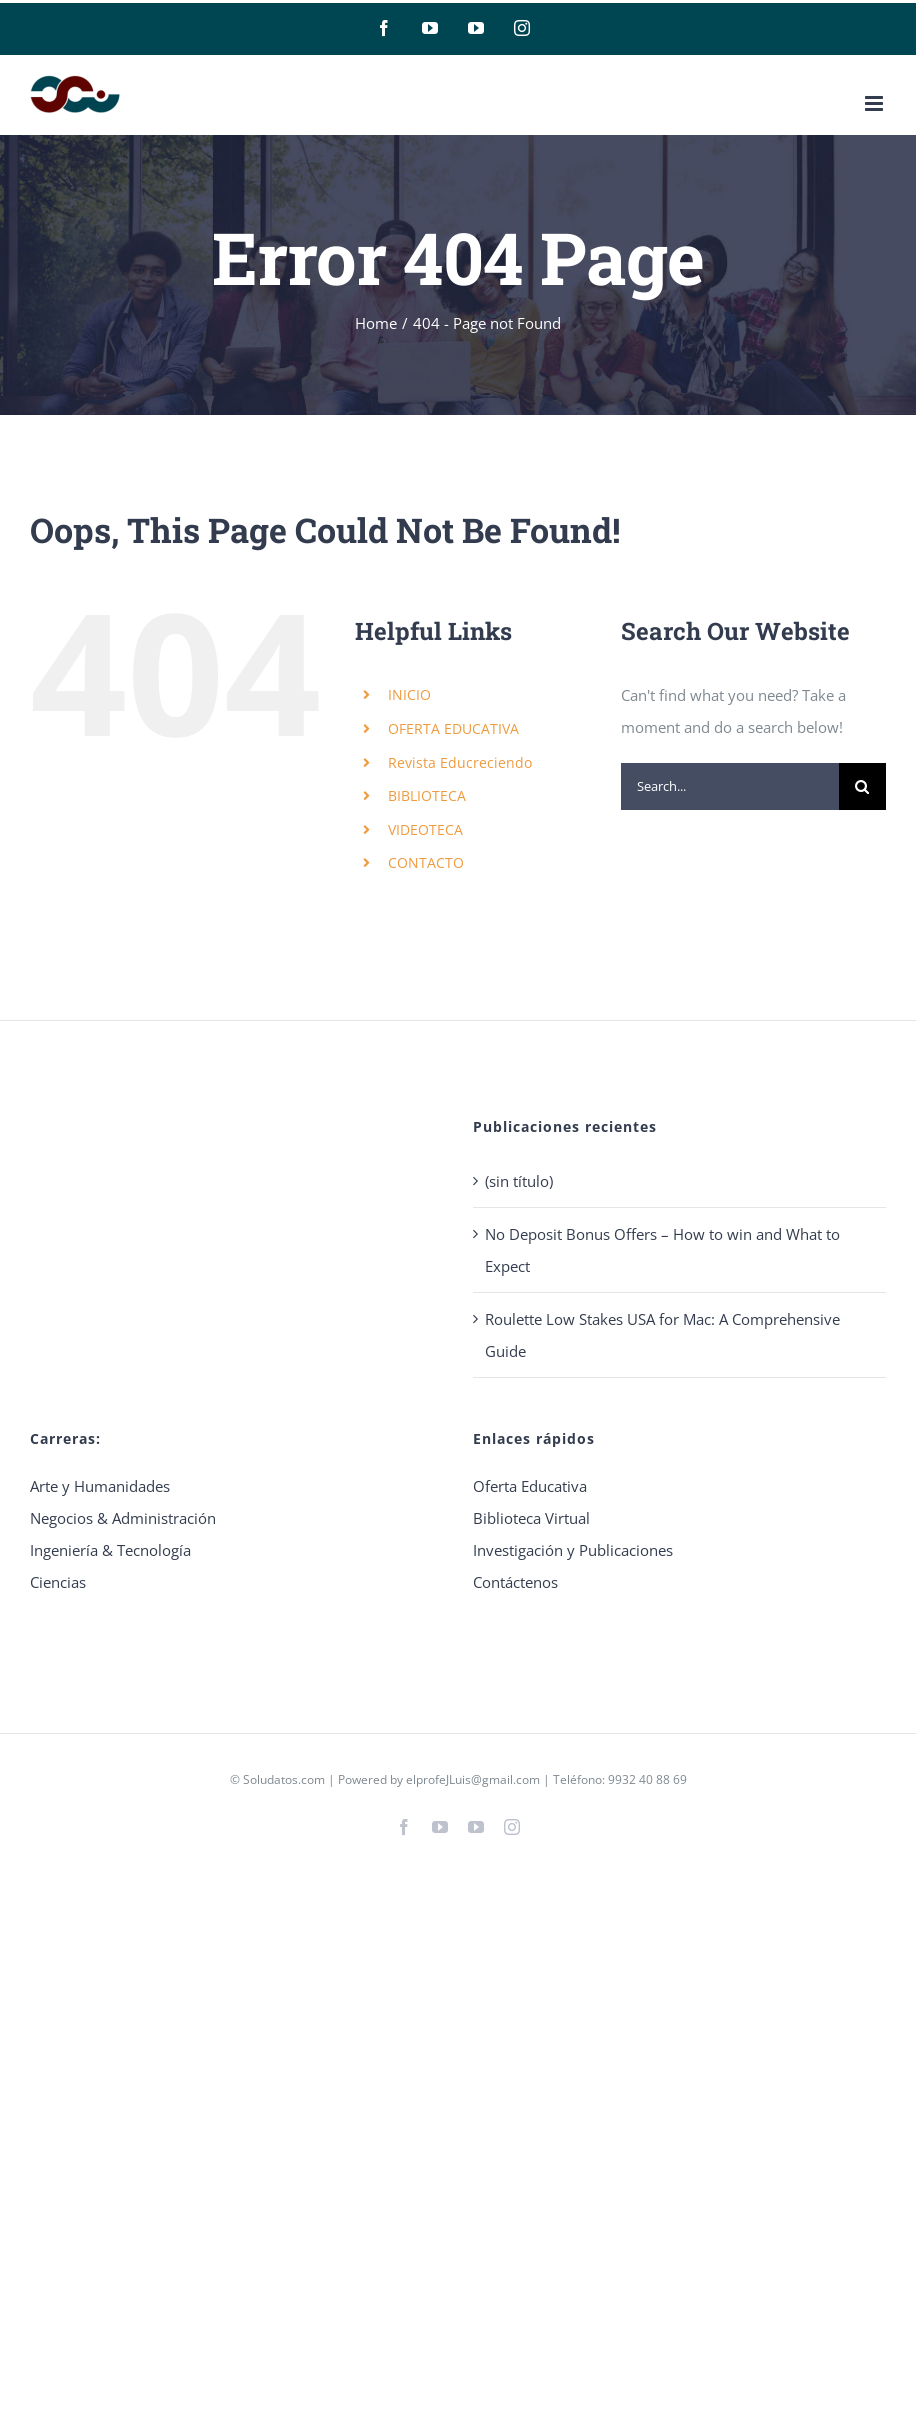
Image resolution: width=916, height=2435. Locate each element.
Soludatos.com (284, 1779)
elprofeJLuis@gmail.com (473, 1779)
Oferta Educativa (530, 1486)
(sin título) (519, 1181)
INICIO (409, 694)
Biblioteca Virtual (531, 1518)
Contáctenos (515, 1582)
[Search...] (730, 786)
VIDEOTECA (425, 829)
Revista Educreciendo (460, 762)
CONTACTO (426, 862)
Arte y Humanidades (100, 1486)
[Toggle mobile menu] (875, 103)
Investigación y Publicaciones (573, 1550)
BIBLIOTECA (427, 795)
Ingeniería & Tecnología (110, 1550)
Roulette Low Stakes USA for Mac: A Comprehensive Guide (662, 1335)
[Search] (862, 786)
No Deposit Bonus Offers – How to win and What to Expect (662, 1250)
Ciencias (58, 1582)
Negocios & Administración (123, 1518)
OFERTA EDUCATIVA (453, 728)
